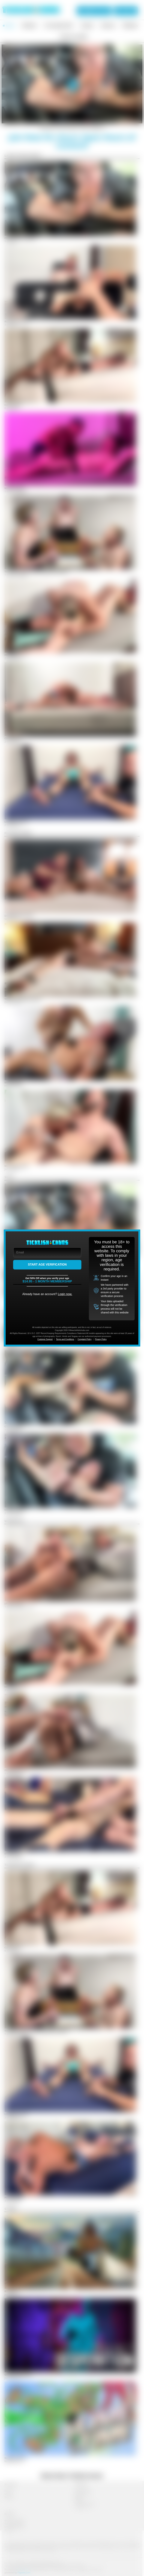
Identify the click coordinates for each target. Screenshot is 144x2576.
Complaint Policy (85, 1339)
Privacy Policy (100, 1339)
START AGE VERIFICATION (47, 1264)
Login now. (65, 1294)
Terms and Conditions (65, 1339)
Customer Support (44, 1339)
